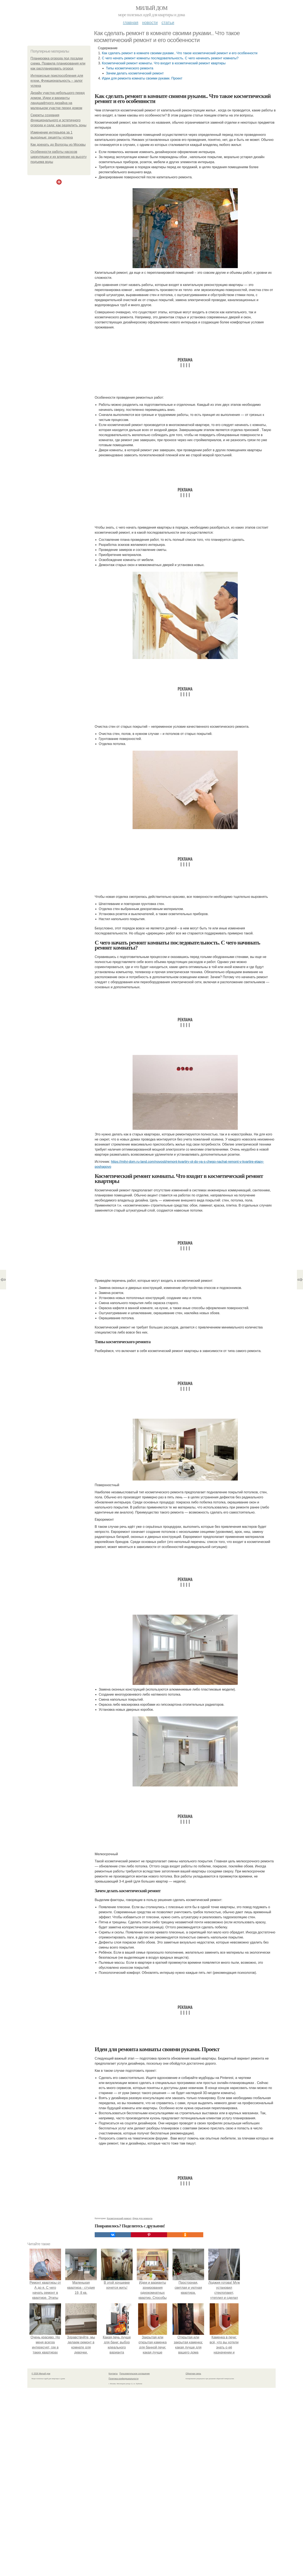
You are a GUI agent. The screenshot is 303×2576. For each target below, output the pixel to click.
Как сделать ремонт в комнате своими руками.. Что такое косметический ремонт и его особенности (179, 53)
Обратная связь (193, 2373)
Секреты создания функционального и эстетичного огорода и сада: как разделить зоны (58, 120)
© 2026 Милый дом (41, 2373)
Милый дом (151, 8)
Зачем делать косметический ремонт (135, 73)
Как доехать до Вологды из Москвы (58, 144)
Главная (130, 22)
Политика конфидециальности (123, 2379)
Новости (150, 22)
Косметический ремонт (119, 2218)
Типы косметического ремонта (129, 68)
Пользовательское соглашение (135, 2373)
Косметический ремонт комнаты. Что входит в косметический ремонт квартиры (164, 63)
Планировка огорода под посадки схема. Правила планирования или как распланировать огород (58, 63)
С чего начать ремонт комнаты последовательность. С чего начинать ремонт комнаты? (170, 58)
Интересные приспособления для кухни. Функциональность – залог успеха (57, 80)
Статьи (167, 22)
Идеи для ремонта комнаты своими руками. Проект (142, 78)
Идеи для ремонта (143, 2218)
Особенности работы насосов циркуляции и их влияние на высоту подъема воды (59, 157)
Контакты (113, 2373)
